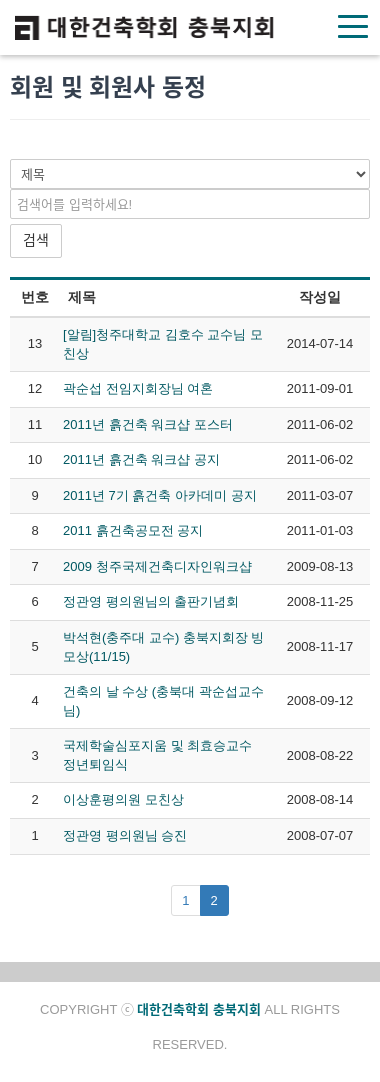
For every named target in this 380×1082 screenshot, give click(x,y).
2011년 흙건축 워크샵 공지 (141, 459)
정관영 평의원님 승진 (125, 835)
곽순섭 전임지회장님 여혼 (138, 388)
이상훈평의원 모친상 (123, 799)
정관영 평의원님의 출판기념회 (151, 601)
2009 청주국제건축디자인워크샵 (157, 566)
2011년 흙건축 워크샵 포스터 (148, 424)
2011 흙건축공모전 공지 (133, 530)
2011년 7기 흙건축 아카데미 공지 (160, 495)
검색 (36, 240)
